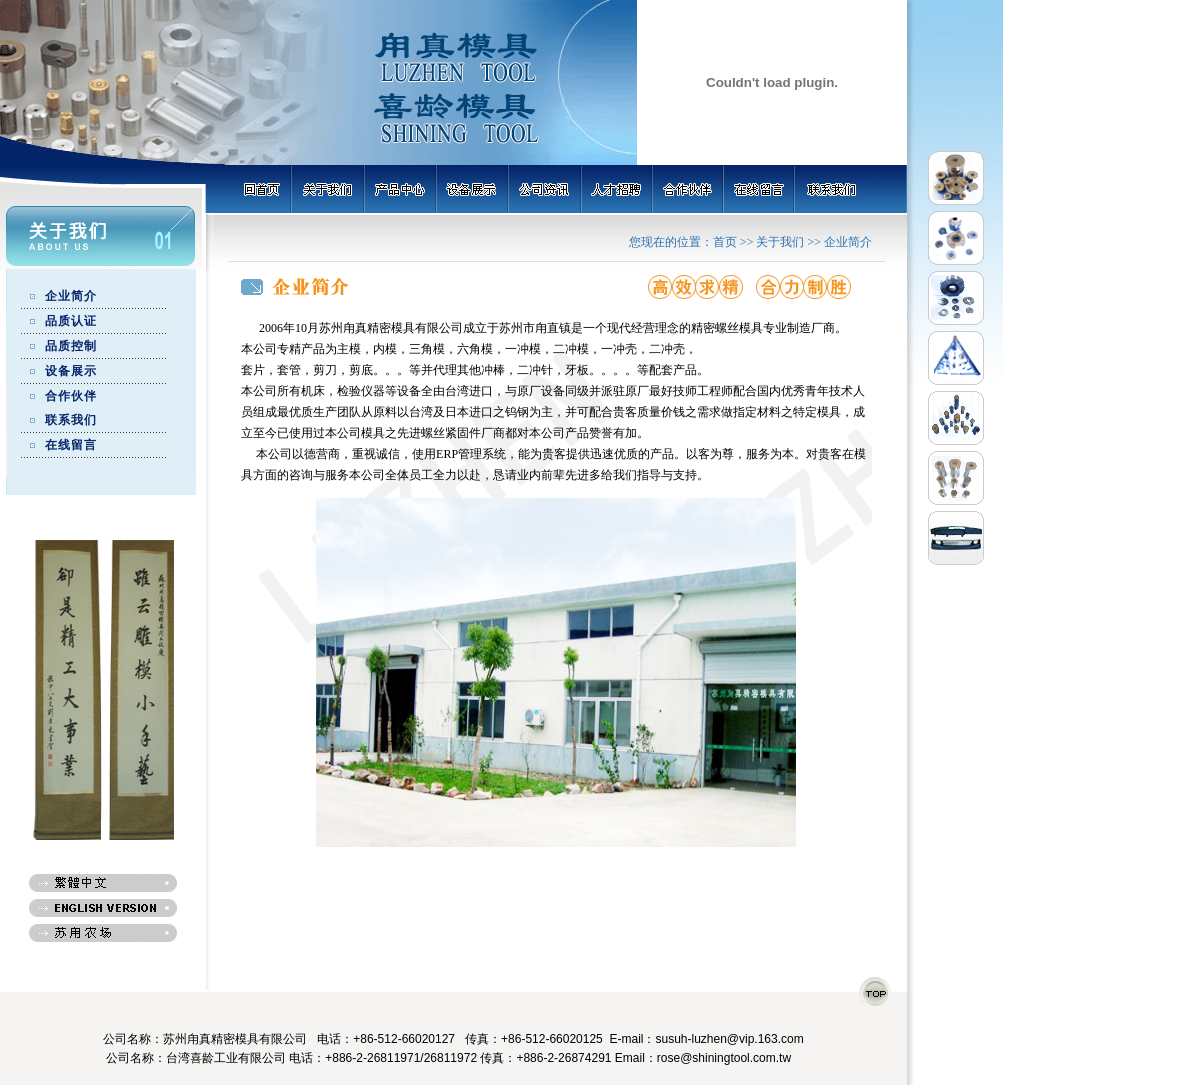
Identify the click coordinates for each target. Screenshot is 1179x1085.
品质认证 (71, 321)
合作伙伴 (71, 396)
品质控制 (71, 346)
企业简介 (71, 296)
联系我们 (71, 420)
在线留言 (71, 445)
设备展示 (71, 371)
